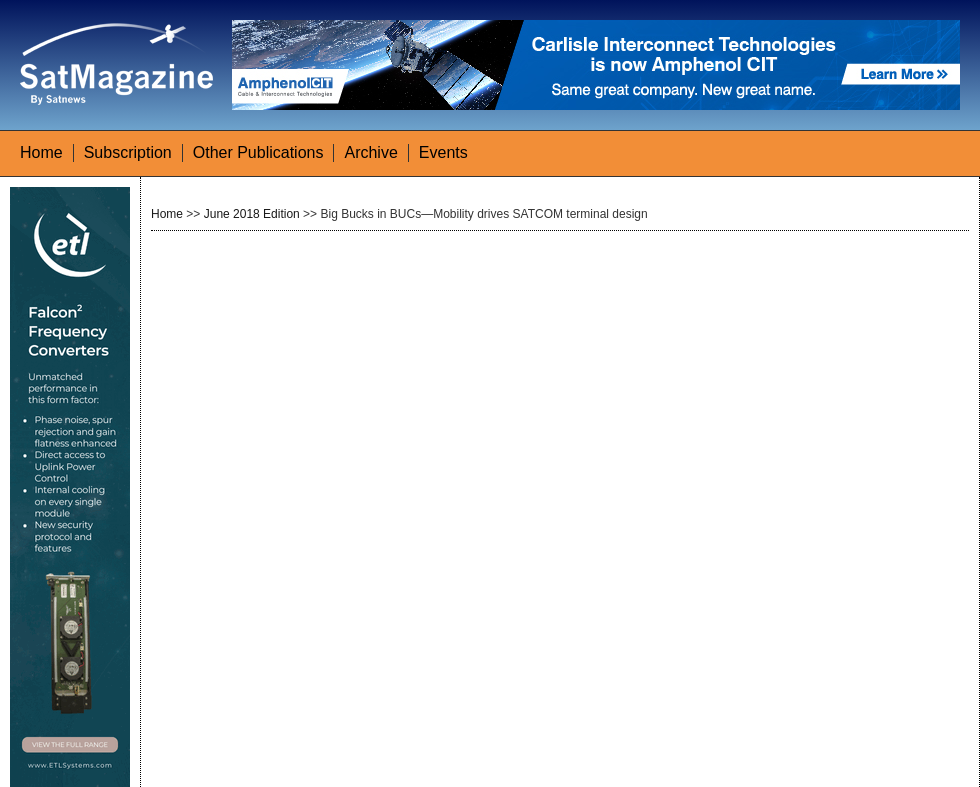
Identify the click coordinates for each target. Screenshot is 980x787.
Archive (370, 152)
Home (41, 152)
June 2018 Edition (252, 214)
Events (443, 152)
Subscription (128, 152)
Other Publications (258, 152)
